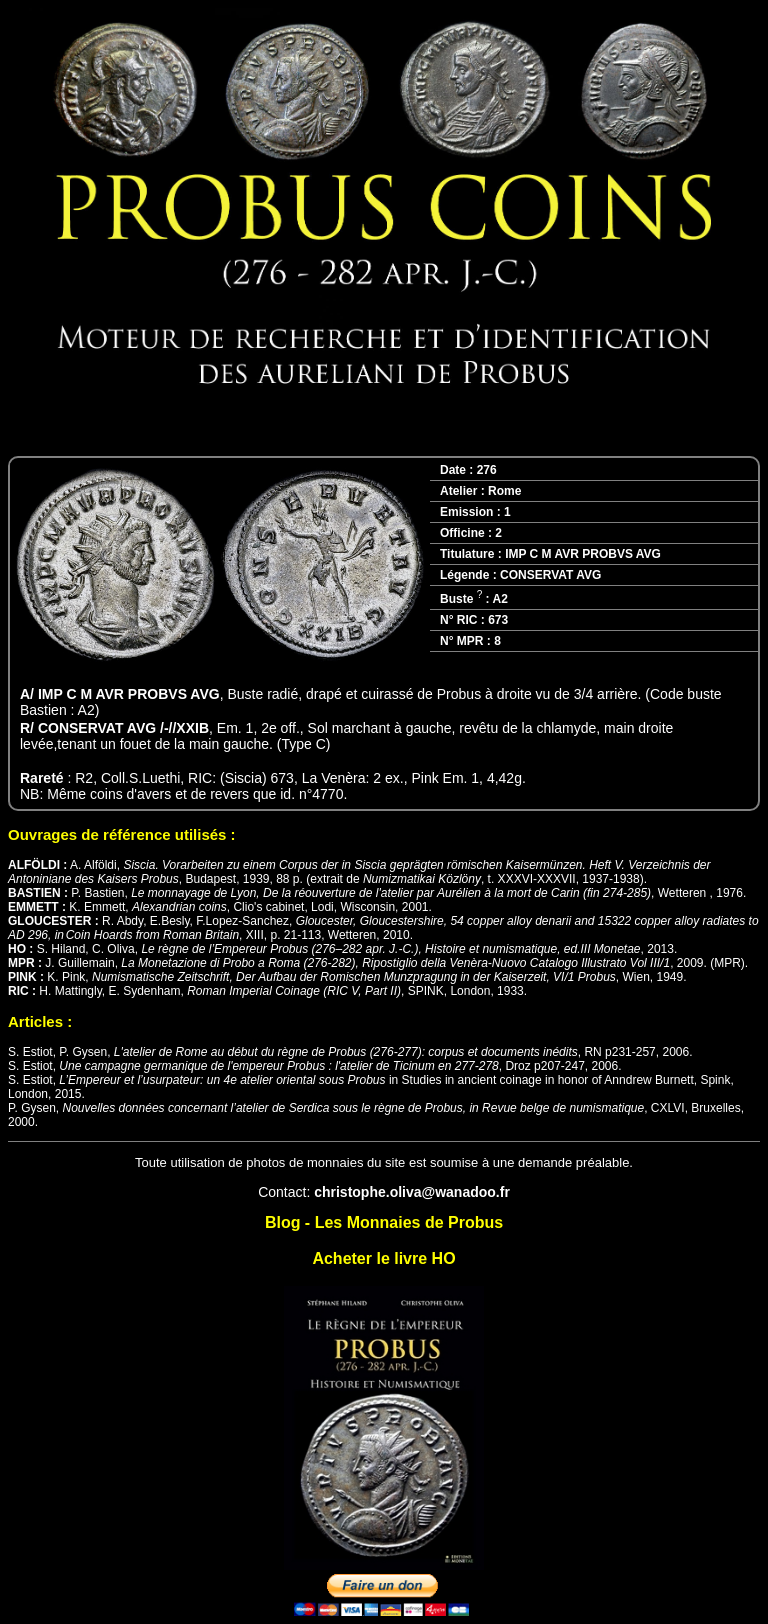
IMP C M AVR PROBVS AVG (583, 554)
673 (498, 620)
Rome (504, 491)
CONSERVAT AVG (550, 575)
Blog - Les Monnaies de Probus (384, 1222)
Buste (461, 599)
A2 (499, 599)
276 (487, 470)
